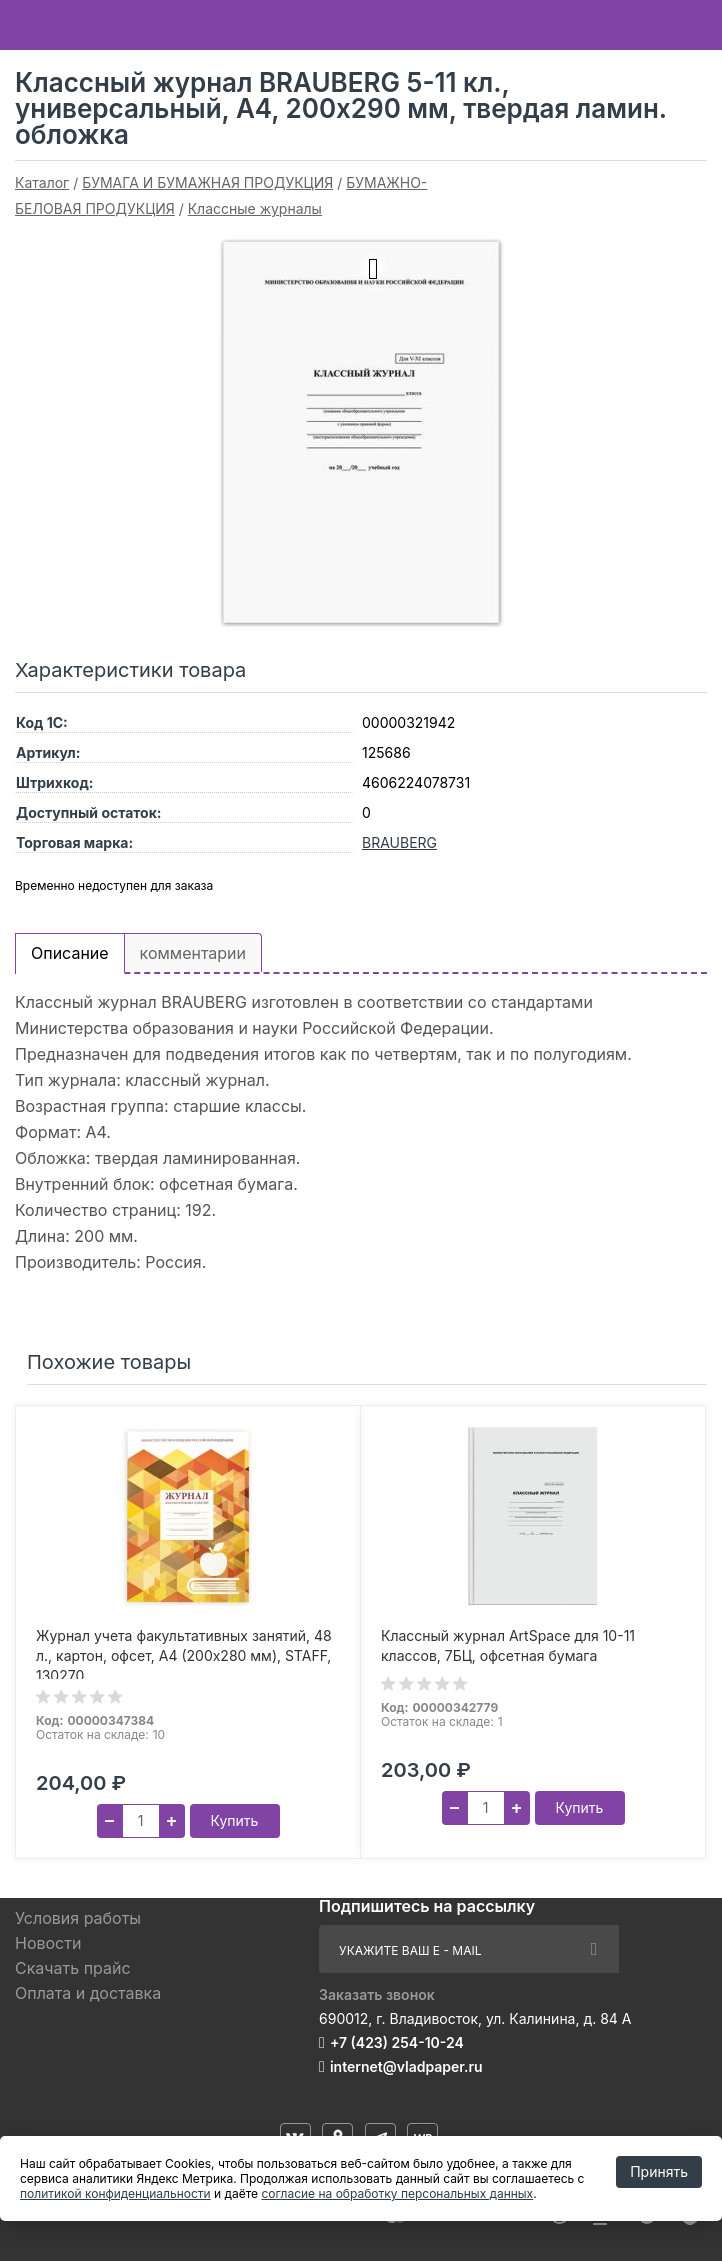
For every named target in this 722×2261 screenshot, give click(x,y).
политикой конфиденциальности (115, 2193)
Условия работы (78, 1918)
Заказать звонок (377, 1994)
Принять (659, 2171)
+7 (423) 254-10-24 (397, 2042)
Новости (48, 1943)
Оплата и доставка (88, 1993)
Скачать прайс (73, 1968)
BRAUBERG (399, 842)
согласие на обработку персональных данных (397, 2193)
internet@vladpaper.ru (406, 2066)
